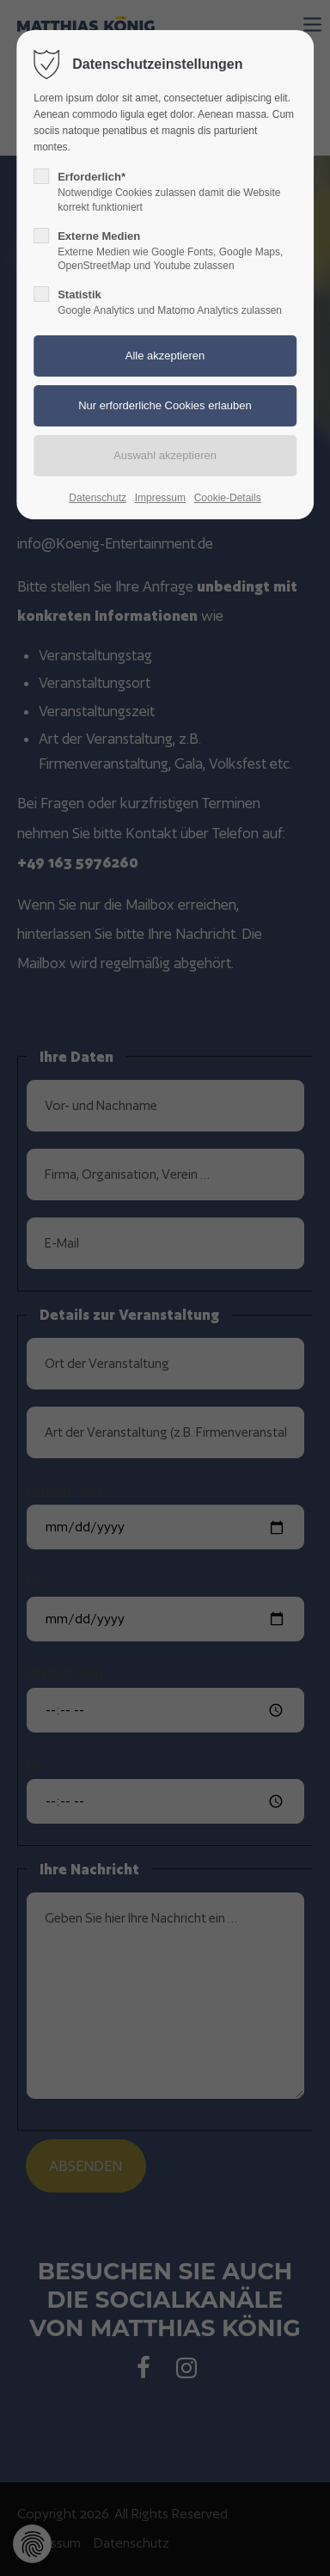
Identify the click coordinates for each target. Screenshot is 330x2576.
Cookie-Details (227, 498)
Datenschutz (97, 498)
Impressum (160, 498)
